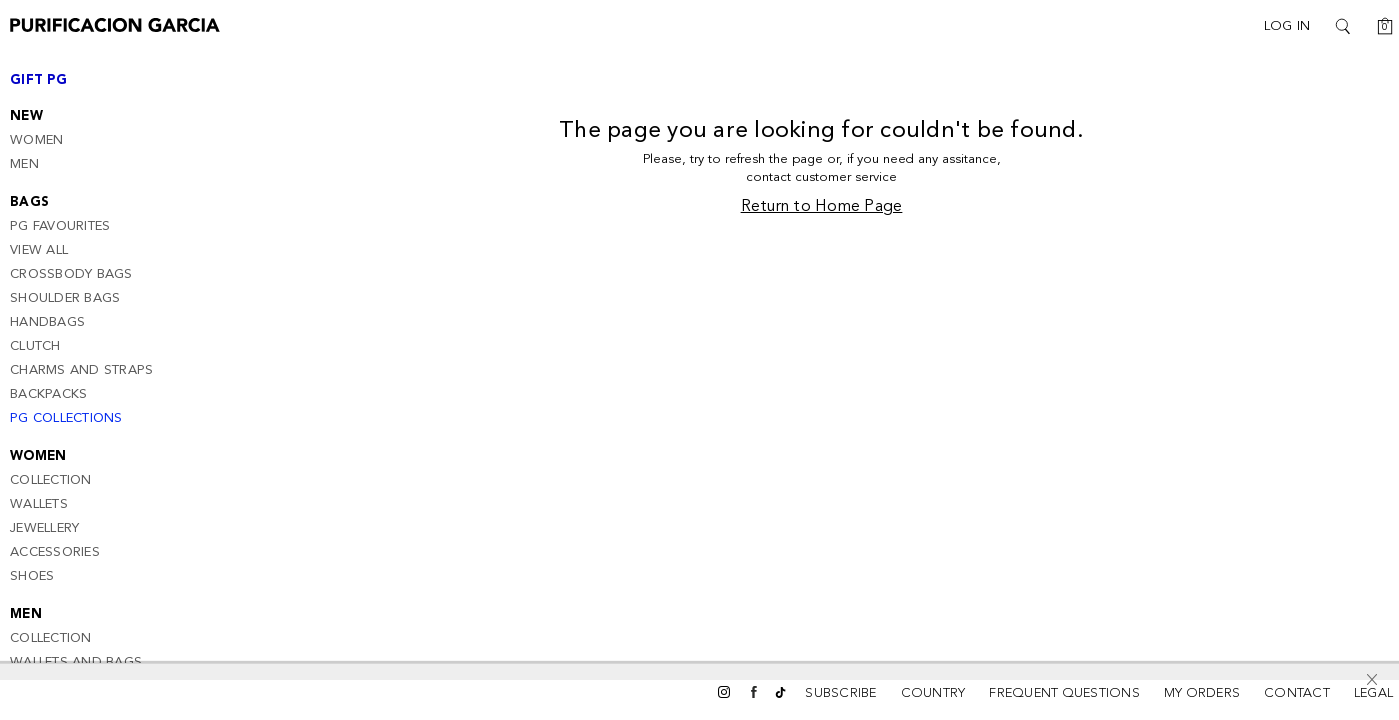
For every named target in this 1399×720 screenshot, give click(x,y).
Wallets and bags (76, 662)
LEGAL (1373, 693)
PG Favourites (60, 226)
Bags (29, 202)
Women (36, 140)
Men (24, 164)
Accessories (55, 552)
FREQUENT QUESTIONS (1064, 693)
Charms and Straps (81, 370)
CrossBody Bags (71, 274)
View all (39, 250)
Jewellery (44, 528)
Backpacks (48, 394)
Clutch (35, 346)
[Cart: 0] (1379, 26)
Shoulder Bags (65, 298)
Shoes (32, 576)
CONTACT (1297, 693)
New (26, 116)
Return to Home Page (822, 207)
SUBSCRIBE (840, 693)
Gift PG (38, 80)
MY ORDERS (1202, 693)
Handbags (47, 322)
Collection (51, 480)
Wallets (39, 504)
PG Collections (66, 418)
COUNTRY (933, 693)
